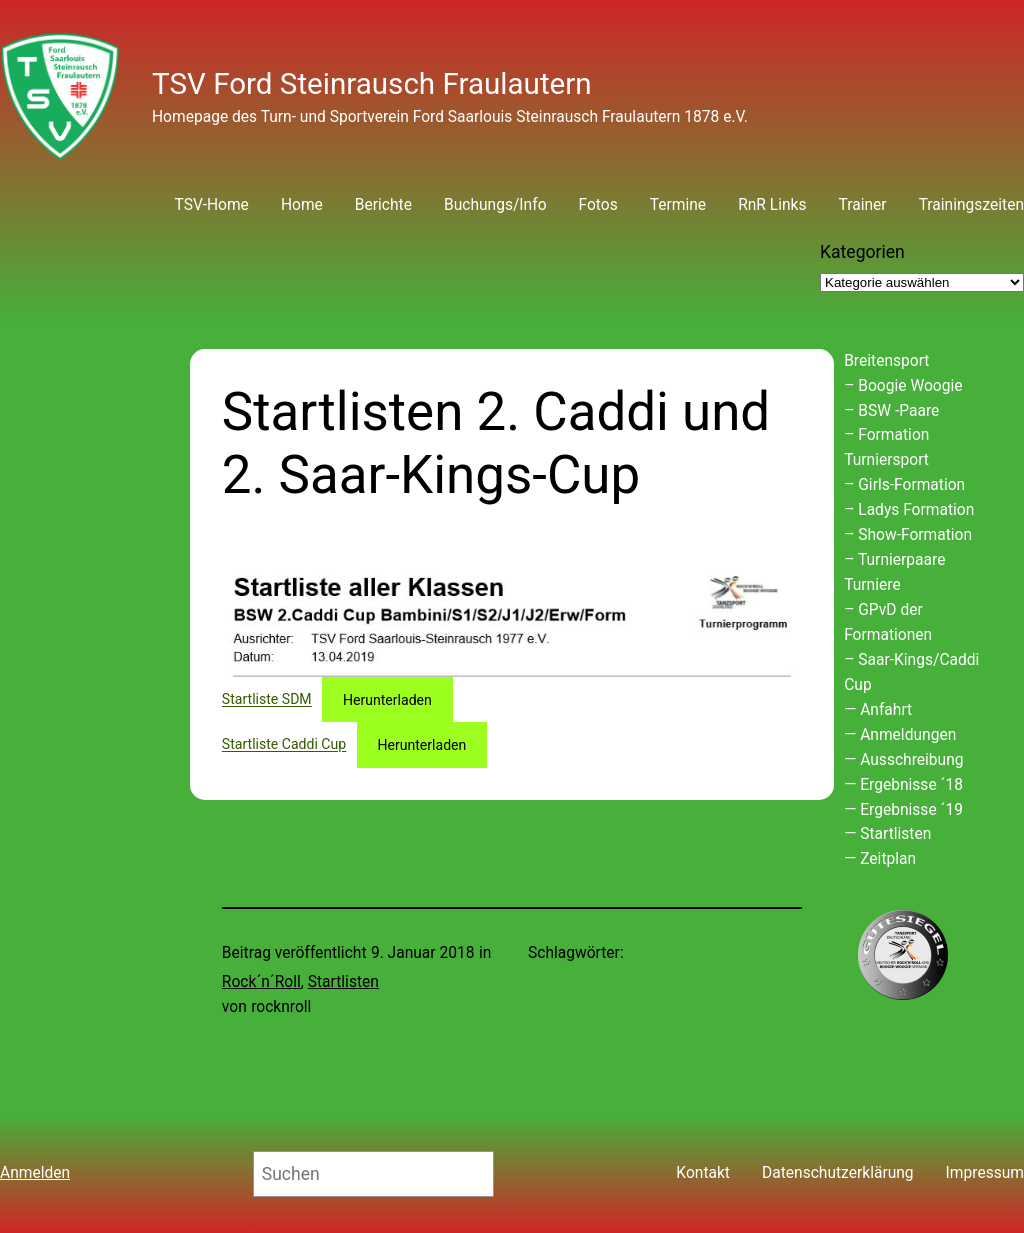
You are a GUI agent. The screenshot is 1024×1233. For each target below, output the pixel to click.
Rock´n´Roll (261, 982)
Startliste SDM (267, 700)
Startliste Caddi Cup (284, 745)
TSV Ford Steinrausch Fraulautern (372, 84)
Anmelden (35, 1173)
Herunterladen (387, 700)
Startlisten (343, 982)
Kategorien (862, 252)
